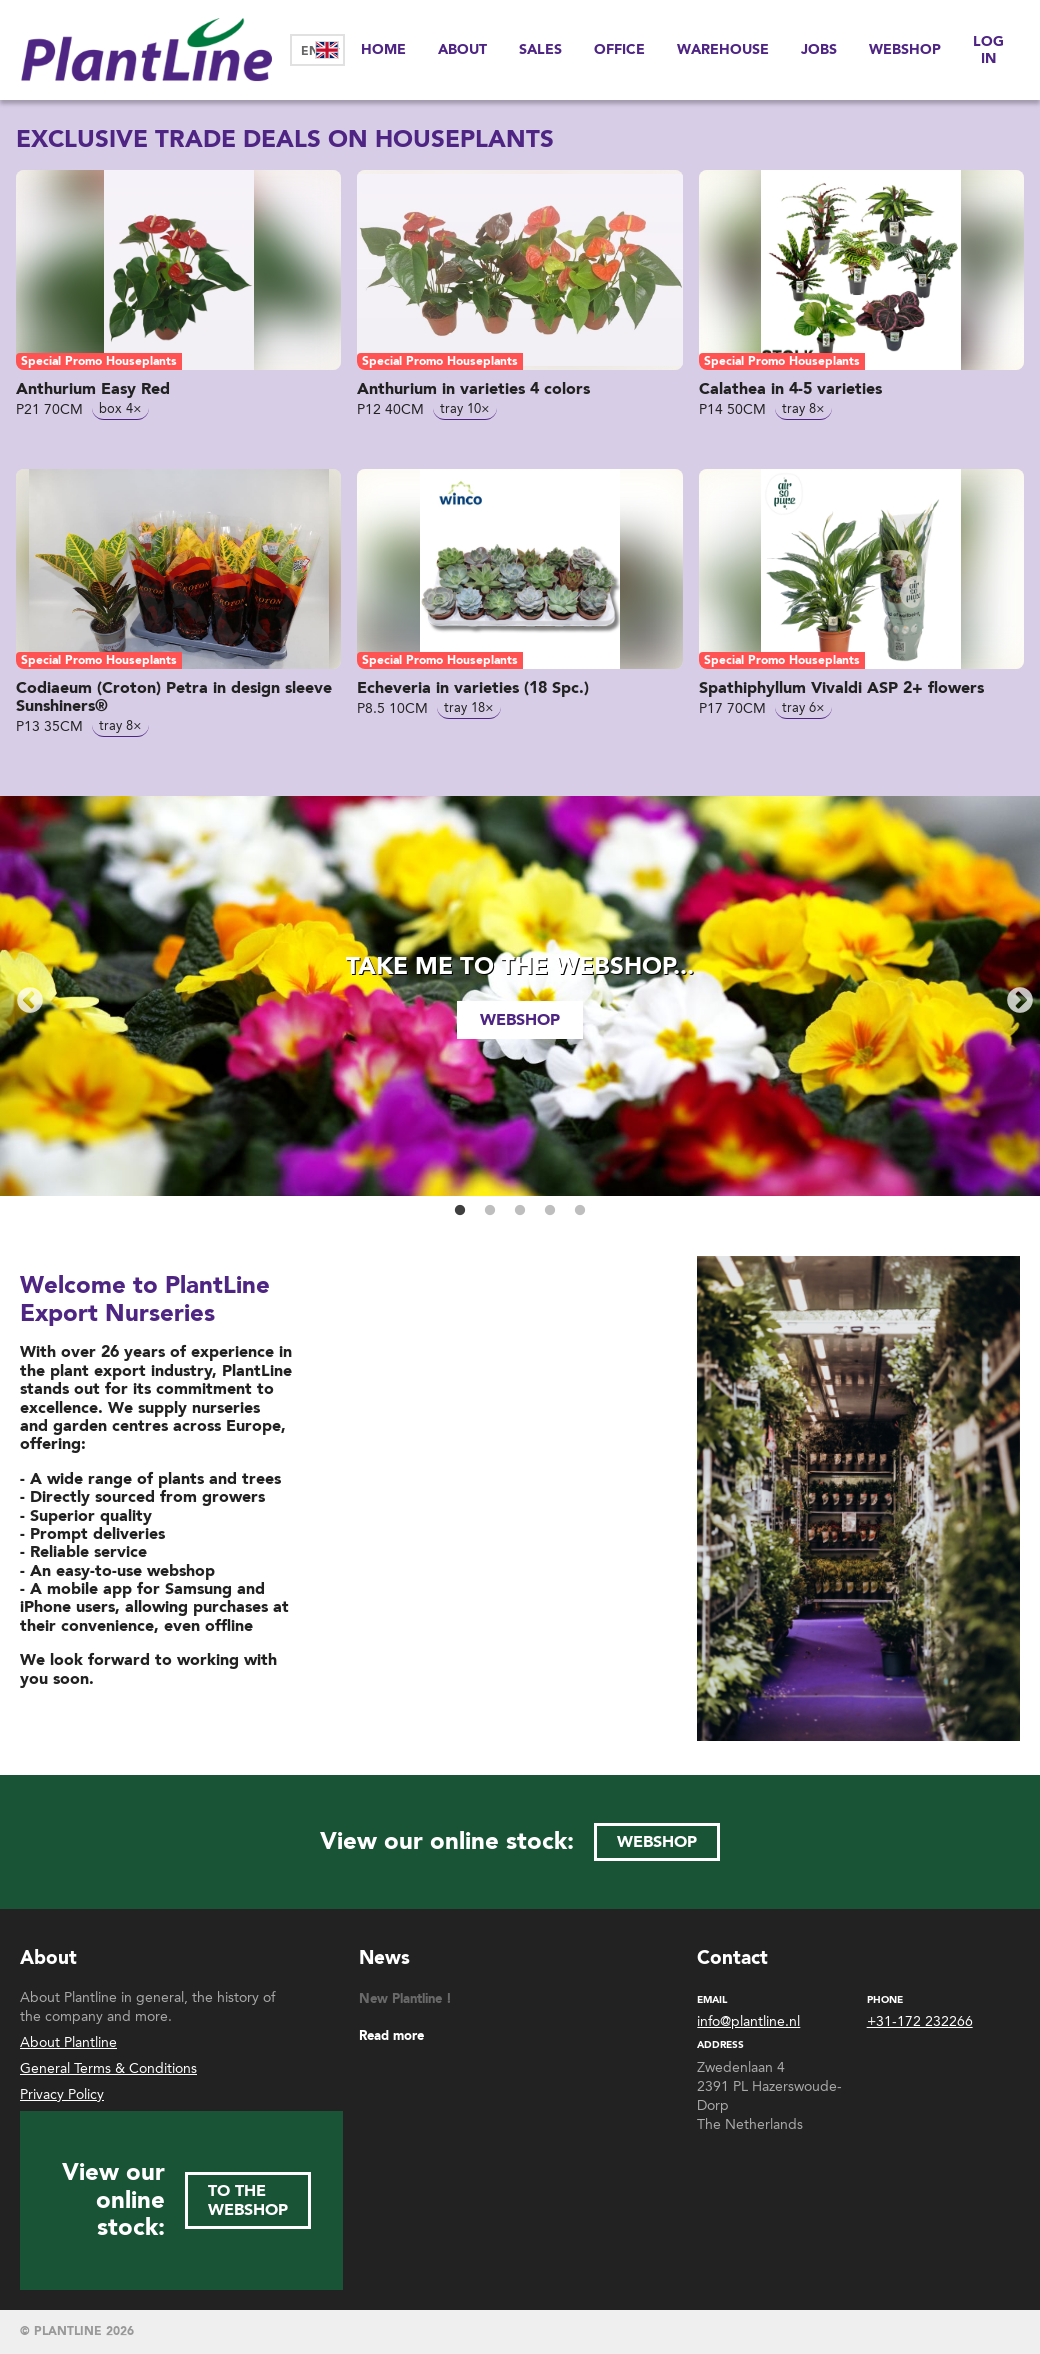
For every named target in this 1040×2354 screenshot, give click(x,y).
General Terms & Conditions (108, 2068)
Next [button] (1015, 996)
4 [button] (550, 1211)
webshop (520, 1020)
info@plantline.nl (748, 2022)
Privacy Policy (62, 2094)
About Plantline (68, 2042)
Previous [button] (25, 996)
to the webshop (248, 2200)
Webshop (905, 49)
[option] (520, 996)
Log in (988, 49)
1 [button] (460, 1211)
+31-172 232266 (920, 2022)
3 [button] (520, 1211)
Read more (391, 2036)
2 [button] (490, 1211)
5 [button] (580, 1211)
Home (383, 49)
